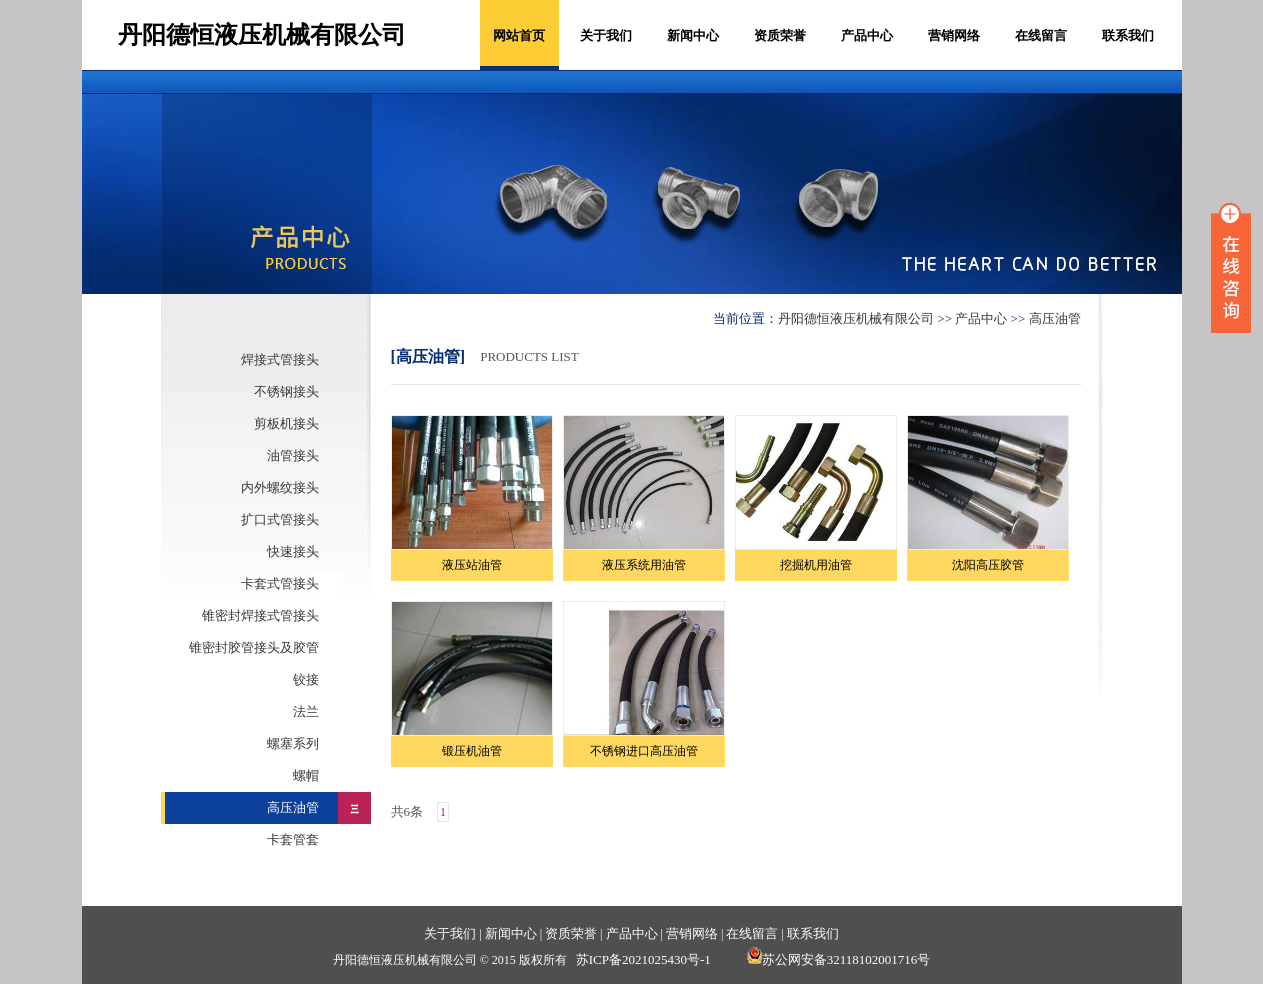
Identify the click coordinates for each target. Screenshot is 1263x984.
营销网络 (954, 35)
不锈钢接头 (286, 391)
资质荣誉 (780, 35)
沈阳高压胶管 (988, 565)
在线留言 (1041, 35)
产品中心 (867, 35)
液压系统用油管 (644, 565)
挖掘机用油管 (816, 565)
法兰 (306, 711)
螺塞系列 (293, 743)
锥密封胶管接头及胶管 (254, 647)
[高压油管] (428, 356)
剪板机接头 (286, 423)
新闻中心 (693, 35)
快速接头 (293, 551)
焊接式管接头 (280, 359)
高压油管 (293, 807)
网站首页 (519, 35)
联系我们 (1128, 35)
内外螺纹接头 (280, 487)
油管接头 (293, 455)
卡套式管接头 (280, 583)
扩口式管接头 (280, 519)
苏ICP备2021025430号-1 (643, 959)
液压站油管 (472, 565)
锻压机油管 (472, 751)
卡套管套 (293, 839)
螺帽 (306, 775)
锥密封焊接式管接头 (260, 615)
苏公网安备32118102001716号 (839, 959)
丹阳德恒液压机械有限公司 (856, 318)
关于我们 (606, 35)
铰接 (306, 679)
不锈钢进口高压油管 (644, 751)
